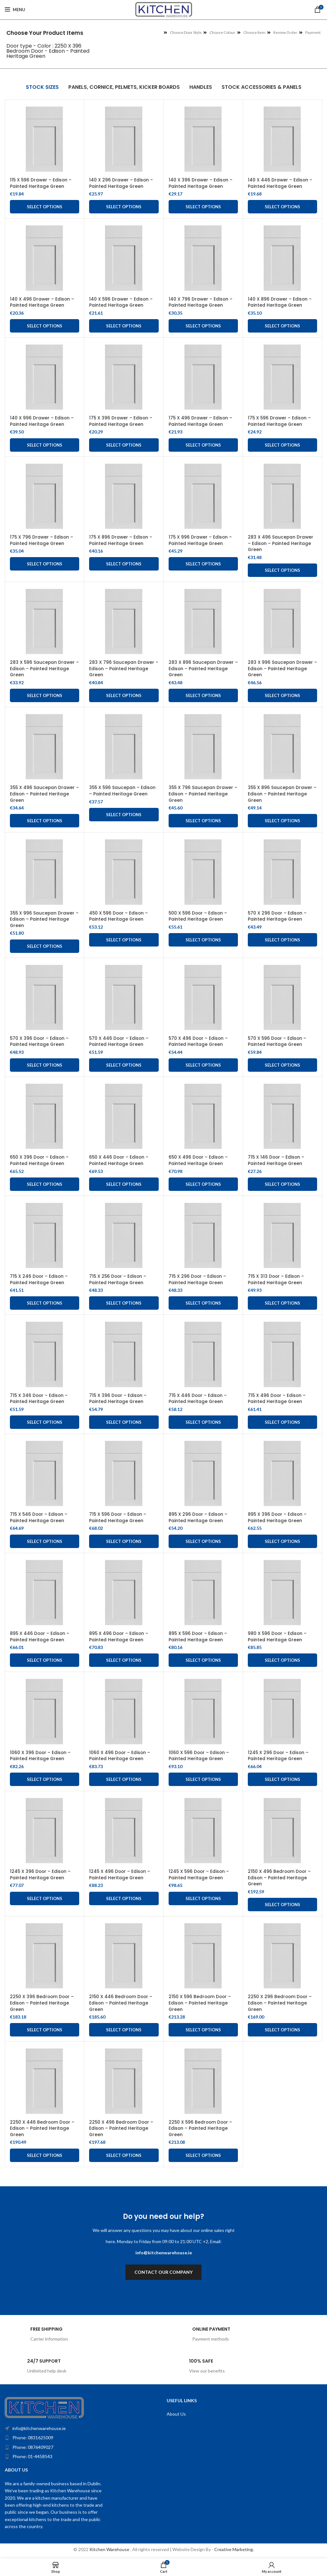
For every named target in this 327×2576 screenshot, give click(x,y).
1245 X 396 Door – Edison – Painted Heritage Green (41, 1874)
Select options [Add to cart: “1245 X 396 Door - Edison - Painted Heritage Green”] (44, 1898)
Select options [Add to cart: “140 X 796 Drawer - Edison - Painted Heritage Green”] (203, 325)
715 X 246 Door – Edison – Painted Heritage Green (39, 1279)
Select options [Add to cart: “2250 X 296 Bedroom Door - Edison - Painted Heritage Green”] (282, 2029)
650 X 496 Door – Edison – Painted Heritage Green (199, 1160)
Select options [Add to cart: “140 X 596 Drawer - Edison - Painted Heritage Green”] (123, 325)
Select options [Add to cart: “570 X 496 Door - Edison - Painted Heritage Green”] (203, 1065)
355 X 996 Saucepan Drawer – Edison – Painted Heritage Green (43, 919)
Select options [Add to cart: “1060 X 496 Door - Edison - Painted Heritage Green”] (123, 1779)
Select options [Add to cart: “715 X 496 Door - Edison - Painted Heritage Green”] (282, 1422)
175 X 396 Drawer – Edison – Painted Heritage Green (121, 421)
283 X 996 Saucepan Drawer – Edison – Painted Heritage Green (281, 668)
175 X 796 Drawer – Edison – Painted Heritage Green (42, 540)
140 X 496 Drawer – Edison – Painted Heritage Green (42, 302)
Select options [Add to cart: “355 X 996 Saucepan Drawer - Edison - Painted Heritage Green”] (44, 946)
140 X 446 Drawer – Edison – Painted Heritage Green (280, 183)
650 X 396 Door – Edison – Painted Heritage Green (40, 1160)
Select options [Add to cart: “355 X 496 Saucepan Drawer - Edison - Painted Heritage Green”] (44, 820)
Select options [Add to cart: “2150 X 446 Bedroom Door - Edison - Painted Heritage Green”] (123, 2029)
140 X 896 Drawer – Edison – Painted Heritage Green (280, 302)
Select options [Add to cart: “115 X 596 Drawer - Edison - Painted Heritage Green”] (44, 206)
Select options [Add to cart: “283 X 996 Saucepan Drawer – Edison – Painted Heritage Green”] (282, 695)
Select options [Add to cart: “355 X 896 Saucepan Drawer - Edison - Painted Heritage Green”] (282, 820)
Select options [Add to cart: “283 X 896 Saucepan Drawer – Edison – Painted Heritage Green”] (203, 695)
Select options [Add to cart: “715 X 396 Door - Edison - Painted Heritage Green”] (123, 1422)
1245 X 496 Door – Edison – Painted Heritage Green (120, 1874)
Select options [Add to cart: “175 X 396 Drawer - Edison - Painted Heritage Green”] (123, 445)
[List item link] (70, 2437)
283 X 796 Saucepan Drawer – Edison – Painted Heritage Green (122, 668)
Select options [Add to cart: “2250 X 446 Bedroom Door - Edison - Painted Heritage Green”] (44, 2155)
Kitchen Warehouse (109, 2549)
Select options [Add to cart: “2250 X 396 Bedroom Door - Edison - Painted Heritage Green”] (44, 2029)
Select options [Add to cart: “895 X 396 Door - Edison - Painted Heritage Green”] (282, 1541)
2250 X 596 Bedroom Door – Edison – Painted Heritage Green (201, 2128)
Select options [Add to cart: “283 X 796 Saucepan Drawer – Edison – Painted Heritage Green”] (123, 695)
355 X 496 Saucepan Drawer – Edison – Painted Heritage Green (43, 793)
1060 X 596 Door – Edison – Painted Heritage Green (199, 1755)
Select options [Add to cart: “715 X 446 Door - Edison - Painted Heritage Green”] (203, 1422)
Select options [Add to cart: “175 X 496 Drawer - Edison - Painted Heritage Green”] (203, 445)
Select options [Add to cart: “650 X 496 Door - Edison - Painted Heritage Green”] (203, 1184)
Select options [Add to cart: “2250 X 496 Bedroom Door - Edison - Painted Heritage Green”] (123, 2155)
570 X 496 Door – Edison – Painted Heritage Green (199, 1041)
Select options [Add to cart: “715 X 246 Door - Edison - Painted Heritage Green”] (44, 1303)
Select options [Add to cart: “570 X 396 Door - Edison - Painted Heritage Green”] (44, 1065)
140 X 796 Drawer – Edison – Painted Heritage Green (201, 302)
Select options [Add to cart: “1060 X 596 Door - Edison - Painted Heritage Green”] (203, 1779)
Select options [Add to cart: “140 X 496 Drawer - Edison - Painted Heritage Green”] (44, 325)
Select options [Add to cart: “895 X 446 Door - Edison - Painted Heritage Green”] (44, 1660)
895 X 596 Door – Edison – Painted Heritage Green (199, 1636)
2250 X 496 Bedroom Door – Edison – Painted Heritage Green (122, 2128)
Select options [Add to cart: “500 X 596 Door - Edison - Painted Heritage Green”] (203, 939)
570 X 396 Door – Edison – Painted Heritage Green (40, 1041)
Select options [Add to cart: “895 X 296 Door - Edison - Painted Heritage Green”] (203, 1541)
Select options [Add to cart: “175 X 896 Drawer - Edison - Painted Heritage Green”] (123, 563)
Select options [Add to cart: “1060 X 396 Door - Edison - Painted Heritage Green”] (44, 1779)
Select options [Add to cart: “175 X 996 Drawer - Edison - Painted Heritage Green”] (203, 563)
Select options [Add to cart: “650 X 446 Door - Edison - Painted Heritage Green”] (123, 1184)
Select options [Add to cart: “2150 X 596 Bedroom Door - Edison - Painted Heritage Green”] (203, 2029)
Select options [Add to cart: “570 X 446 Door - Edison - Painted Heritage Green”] (123, 1065)
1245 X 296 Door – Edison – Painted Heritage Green (279, 1755)
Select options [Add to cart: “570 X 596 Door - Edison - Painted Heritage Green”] (282, 1065)
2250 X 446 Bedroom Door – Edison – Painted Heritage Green (43, 2128)
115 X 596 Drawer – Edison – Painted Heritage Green (41, 183)
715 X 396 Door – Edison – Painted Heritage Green (118, 1398)
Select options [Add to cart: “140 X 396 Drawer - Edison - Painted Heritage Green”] (203, 206)
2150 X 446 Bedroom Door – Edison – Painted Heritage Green (121, 2002)
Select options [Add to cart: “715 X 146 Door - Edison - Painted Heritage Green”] (282, 1184)
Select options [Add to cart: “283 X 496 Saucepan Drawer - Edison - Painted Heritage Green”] (282, 570)
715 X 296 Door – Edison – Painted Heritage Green (198, 1279)
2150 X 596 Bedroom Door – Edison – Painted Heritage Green (201, 2002)
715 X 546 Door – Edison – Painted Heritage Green (39, 1517)
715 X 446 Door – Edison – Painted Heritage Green (198, 1398)
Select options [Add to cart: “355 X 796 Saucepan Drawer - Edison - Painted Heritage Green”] (203, 820)
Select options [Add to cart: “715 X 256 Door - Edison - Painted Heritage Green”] (123, 1303)
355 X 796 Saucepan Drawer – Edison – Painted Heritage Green (201, 793)
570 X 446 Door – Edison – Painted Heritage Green (119, 1041)
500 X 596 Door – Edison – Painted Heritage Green (199, 916)
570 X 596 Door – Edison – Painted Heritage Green (278, 1041)
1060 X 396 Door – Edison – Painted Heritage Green (41, 1755)
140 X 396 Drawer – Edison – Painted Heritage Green (201, 183)
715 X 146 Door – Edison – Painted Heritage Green (277, 1160)
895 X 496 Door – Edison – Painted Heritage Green (119, 1636)
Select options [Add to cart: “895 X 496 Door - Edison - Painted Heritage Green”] (123, 1660)
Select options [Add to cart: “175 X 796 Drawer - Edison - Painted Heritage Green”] (44, 563)
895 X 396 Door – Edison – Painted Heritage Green (278, 1517)
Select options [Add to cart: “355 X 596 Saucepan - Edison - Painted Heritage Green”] (123, 814)
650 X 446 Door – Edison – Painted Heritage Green (119, 1160)
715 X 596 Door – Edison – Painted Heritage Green (118, 1517)
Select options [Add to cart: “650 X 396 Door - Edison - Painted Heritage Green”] (44, 1184)
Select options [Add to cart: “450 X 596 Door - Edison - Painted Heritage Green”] (123, 939)
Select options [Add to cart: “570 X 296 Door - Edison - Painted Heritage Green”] (282, 939)
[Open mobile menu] (15, 9)
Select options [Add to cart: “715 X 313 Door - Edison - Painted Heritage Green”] (282, 1303)
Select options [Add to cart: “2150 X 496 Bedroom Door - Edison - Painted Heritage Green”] (282, 1904)
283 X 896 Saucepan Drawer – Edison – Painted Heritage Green (201, 668)
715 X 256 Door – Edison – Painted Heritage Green (118, 1279)
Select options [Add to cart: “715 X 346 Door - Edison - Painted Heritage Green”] (44, 1422)
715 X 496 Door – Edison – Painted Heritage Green (277, 1398)
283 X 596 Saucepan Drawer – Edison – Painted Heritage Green (43, 668)
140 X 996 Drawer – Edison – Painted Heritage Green (42, 421)
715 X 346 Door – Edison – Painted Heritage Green (39, 1398)
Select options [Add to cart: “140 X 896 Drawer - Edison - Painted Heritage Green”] (282, 325)
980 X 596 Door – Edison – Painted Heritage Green (278, 1636)
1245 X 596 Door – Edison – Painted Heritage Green (200, 1874)
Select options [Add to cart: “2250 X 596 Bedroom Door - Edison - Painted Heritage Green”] (203, 2155)
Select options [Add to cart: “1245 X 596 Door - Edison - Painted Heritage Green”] (203, 1898)
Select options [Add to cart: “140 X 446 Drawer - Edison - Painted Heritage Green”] (282, 206)
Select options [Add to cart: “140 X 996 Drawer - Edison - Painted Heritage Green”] (44, 445)
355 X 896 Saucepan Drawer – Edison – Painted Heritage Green (281, 793)
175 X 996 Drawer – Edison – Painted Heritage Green (201, 540)
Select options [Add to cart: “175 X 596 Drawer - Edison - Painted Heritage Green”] (282, 445)
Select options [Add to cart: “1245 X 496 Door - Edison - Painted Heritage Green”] (123, 1898)
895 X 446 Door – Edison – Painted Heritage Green (40, 1636)
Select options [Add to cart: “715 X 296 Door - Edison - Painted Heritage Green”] (203, 1303)
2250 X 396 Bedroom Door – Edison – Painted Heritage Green (42, 2002)
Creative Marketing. (234, 2549)
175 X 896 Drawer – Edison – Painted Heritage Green (121, 540)
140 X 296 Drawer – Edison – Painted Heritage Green (121, 183)
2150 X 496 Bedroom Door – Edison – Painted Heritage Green (280, 1877)
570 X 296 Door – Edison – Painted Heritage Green (278, 916)
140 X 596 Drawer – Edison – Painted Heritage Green (121, 302)
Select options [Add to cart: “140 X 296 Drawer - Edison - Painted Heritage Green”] (123, 206)
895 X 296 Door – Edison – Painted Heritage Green (199, 1517)
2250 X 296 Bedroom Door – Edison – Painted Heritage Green (280, 2002)
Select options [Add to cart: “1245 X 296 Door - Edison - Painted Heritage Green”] (282, 1779)
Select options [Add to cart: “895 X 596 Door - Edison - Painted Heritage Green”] (203, 1660)
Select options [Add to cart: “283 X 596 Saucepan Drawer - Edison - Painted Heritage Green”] (44, 695)
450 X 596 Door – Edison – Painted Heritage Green (119, 916)
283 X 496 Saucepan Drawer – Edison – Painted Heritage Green (281, 543)
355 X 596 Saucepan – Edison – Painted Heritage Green (123, 790)
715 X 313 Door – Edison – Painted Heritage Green (276, 1279)
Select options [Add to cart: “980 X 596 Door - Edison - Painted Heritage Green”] (282, 1660)
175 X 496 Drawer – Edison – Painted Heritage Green (201, 421)
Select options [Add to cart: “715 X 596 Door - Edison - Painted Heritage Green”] (123, 1541)
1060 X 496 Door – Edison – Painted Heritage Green (120, 1755)
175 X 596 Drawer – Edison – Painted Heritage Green (280, 421)
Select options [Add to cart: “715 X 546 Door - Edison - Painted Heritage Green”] (44, 1541)
